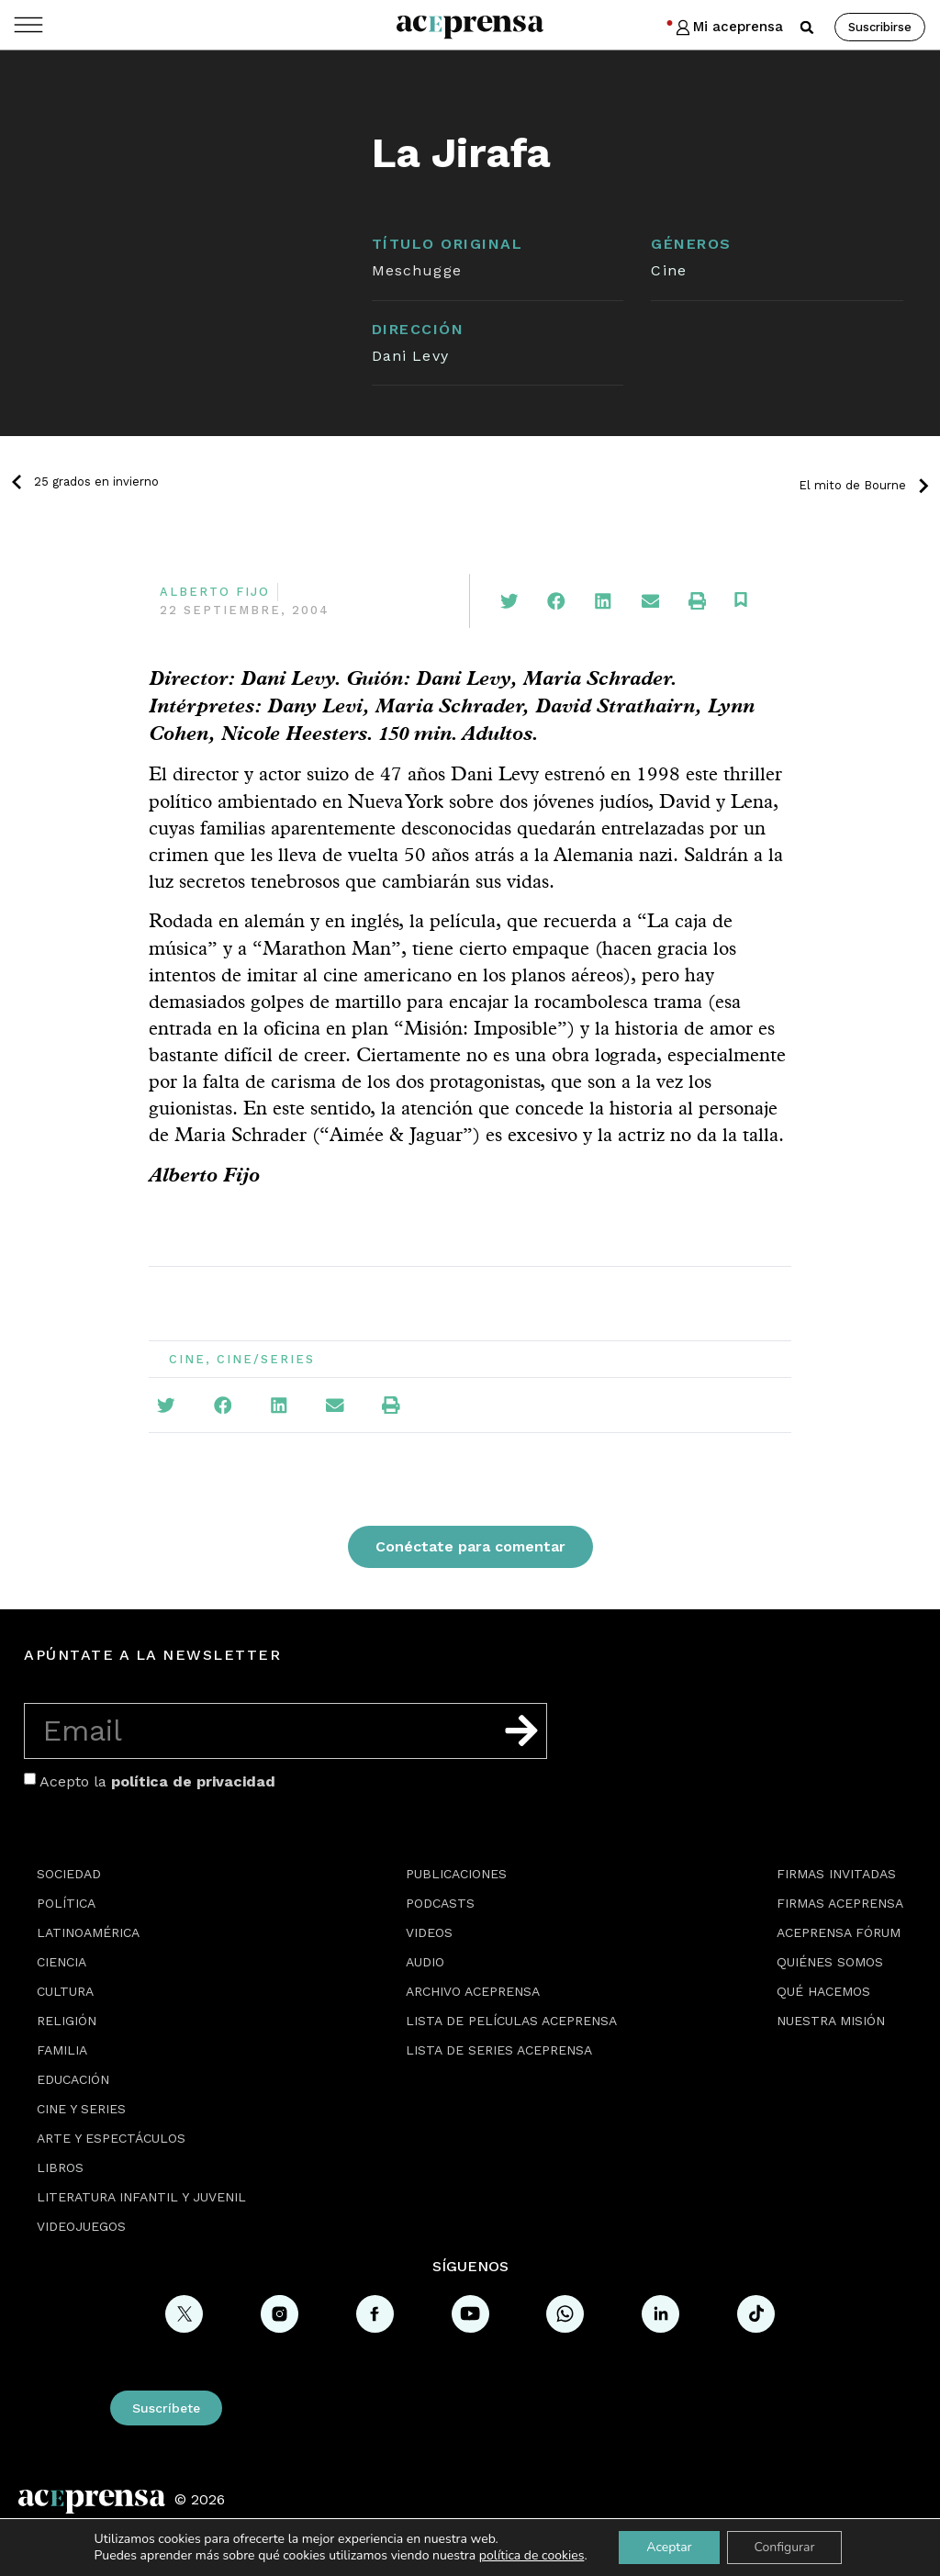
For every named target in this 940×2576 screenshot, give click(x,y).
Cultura (65, 1991)
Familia (62, 2050)
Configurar (785, 2547)
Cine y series (81, 2108)
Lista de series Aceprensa (499, 2050)
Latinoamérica (88, 1932)
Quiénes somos (830, 1961)
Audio (425, 1961)
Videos (429, 1932)
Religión (66, 2020)
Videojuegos (81, 2226)
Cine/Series (266, 1359)
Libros (60, 2167)
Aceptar (668, 2547)
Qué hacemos (823, 1991)
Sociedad (69, 1873)
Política (66, 1903)
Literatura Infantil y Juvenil (141, 2197)
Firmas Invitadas (836, 1873)
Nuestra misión (831, 2020)
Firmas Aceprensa (840, 1903)
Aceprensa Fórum (839, 1932)
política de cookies (532, 2555)
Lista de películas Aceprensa (511, 2020)
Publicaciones (456, 1873)
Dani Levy (410, 355)
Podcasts (440, 1903)
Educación (73, 2079)
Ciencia (61, 1961)
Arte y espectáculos (111, 2138)
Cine (668, 270)
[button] (807, 27)
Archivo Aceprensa (473, 1991)
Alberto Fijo (215, 592)
